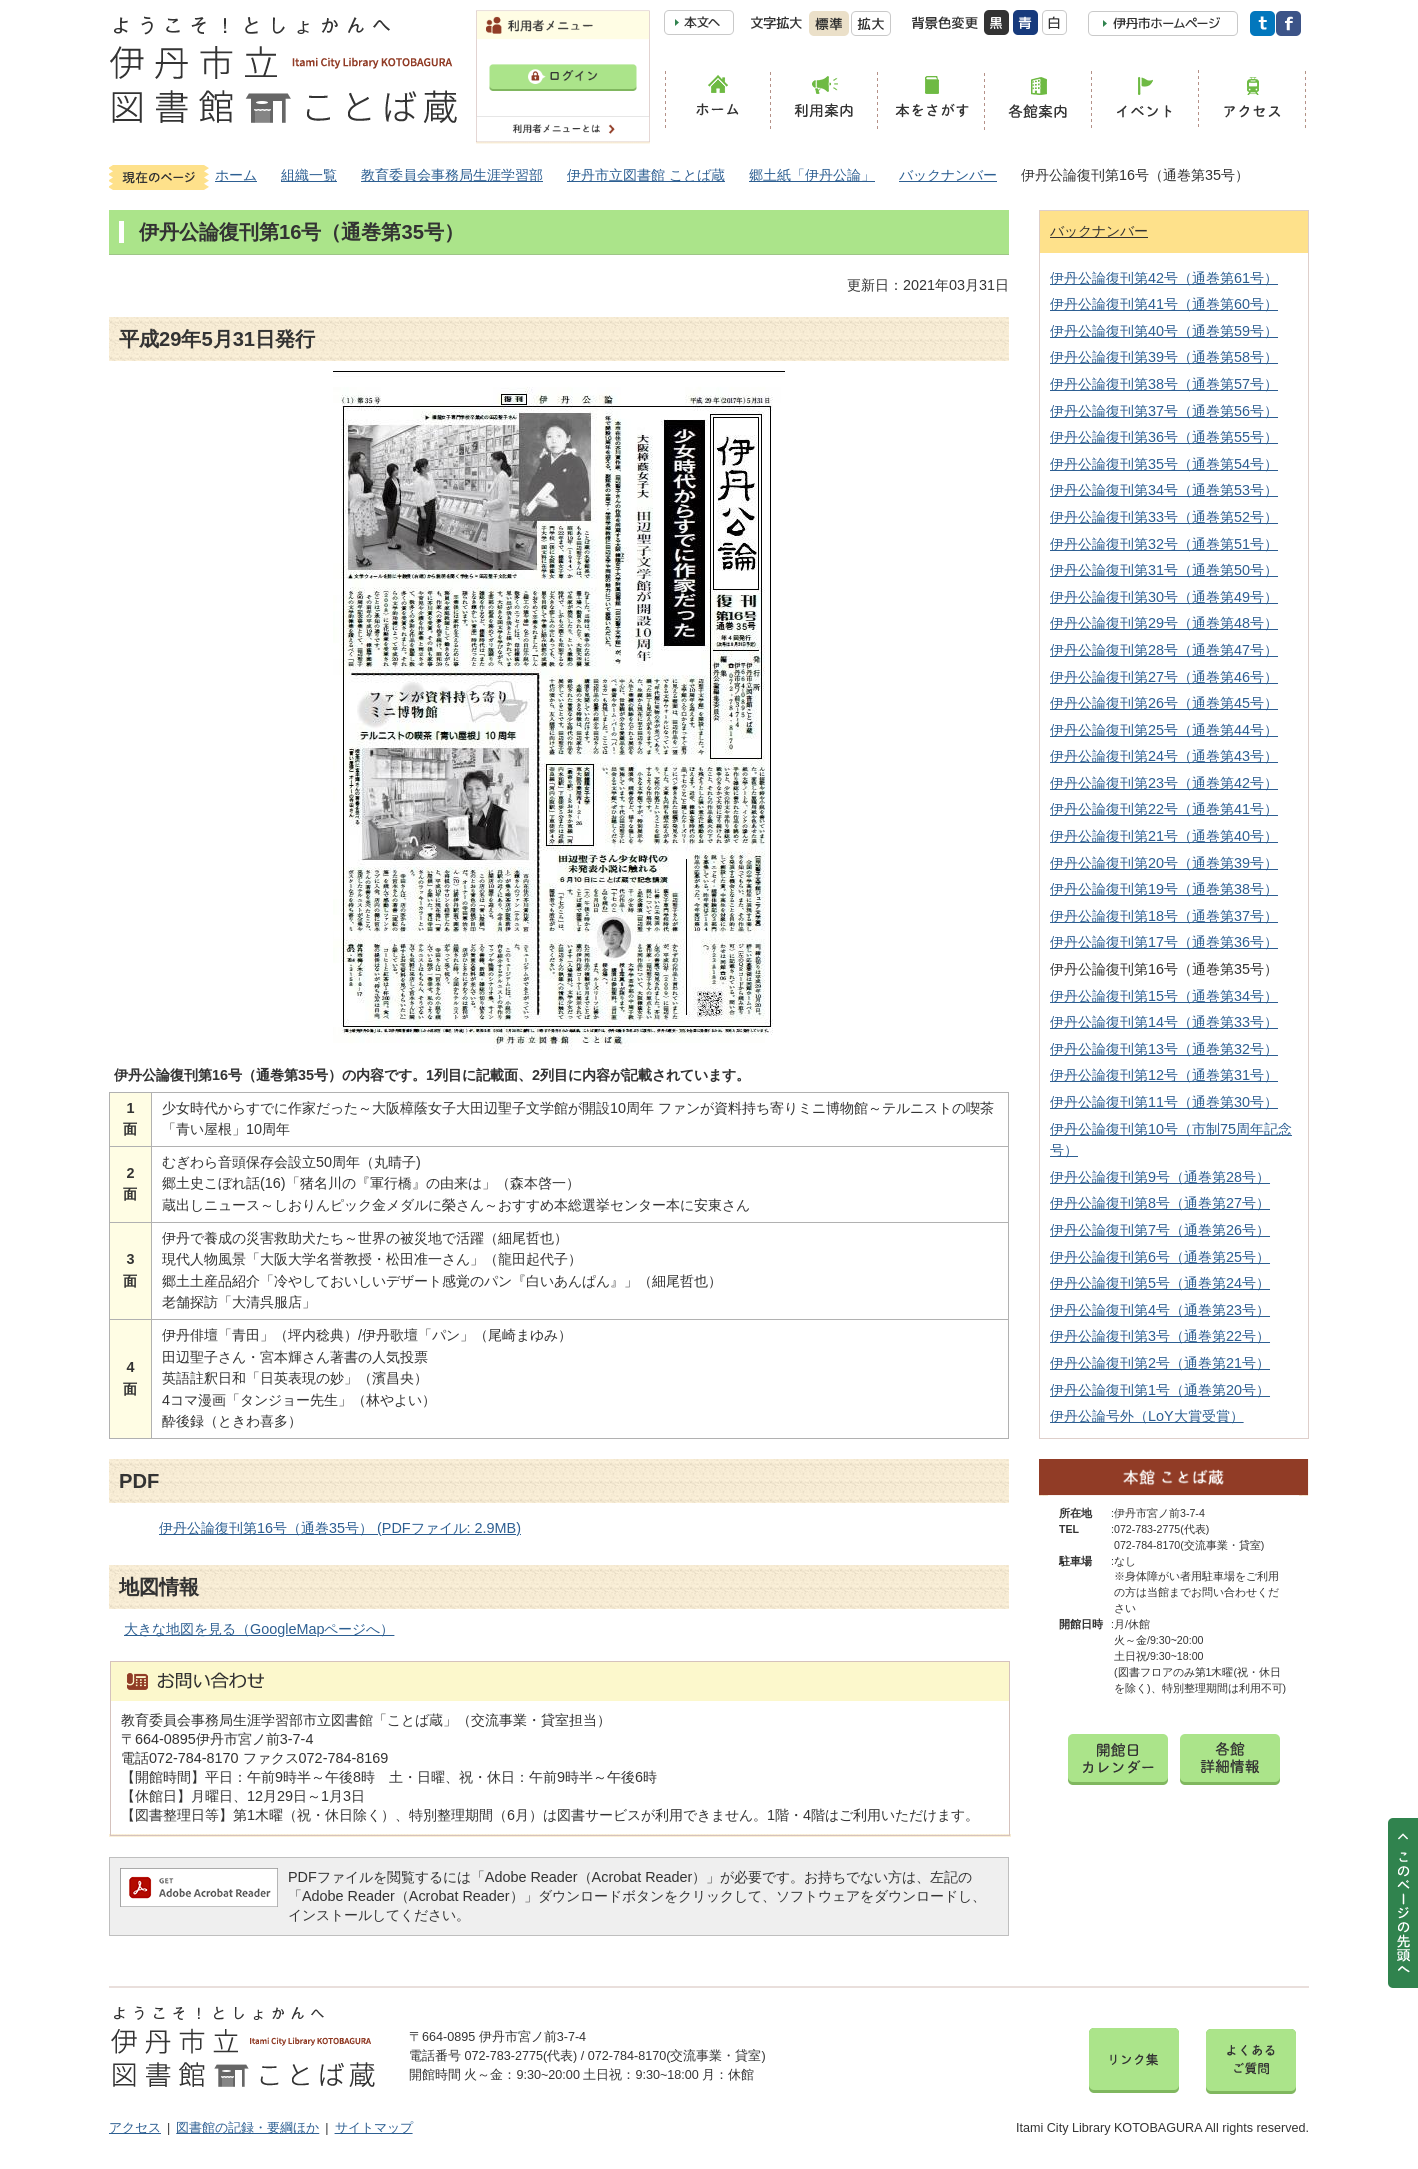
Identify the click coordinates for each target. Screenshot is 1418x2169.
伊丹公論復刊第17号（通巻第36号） (1164, 942)
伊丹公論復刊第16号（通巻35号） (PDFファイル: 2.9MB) (340, 1528)
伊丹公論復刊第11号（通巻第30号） (1164, 1102)
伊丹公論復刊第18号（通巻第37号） (1164, 916)
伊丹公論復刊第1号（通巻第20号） (1160, 1390)
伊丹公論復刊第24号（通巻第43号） (1164, 756)
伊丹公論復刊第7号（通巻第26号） (1160, 1230)
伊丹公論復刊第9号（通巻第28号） (1160, 1177)
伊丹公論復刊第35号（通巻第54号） (1164, 464)
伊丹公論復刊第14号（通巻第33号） (1164, 1022)
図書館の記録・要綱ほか (247, 2128)
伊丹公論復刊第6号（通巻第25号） (1160, 1257)
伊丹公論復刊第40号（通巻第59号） (1164, 331)
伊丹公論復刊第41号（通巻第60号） (1164, 304)
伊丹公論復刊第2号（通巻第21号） (1160, 1363)
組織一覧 (309, 175)
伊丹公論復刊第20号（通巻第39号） (1164, 863)
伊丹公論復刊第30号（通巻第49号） (1164, 597)
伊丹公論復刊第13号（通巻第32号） (1164, 1049)
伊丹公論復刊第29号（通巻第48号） (1164, 623)
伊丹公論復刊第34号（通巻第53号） (1164, 490)
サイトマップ (374, 2128)
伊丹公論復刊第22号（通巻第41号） (1164, 809)
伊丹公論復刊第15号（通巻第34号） (1164, 996)
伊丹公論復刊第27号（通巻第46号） (1164, 677)
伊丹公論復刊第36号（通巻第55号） (1164, 437)
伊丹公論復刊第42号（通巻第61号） (1164, 278)
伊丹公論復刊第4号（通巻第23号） (1160, 1310)
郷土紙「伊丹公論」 (812, 175)
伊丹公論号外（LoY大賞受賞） (1147, 1416)
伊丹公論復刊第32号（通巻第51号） (1164, 544)
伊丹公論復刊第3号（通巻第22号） (1160, 1336)
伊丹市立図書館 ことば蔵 (646, 175)
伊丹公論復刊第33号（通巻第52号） (1164, 517)
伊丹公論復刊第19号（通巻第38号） (1164, 889)
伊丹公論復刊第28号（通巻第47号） (1164, 650)
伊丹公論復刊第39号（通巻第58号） (1164, 357)
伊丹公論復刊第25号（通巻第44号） (1164, 730)
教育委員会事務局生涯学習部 (452, 175)
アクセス (135, 2128)
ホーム (236, 175)
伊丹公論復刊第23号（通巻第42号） (1164, 783)
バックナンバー (948, 175)
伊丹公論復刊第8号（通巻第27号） (1160, 1203)
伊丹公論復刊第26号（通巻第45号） (1164, 703)
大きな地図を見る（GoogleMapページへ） (259, 1629)
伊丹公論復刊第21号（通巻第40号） (1164, 836)
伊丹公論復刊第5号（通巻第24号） (1160, 1283)
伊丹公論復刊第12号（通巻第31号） (1164, 1075)
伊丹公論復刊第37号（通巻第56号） (1164, 411)
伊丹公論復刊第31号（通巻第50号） (1164, 570)
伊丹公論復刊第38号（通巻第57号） (1164, 384)
